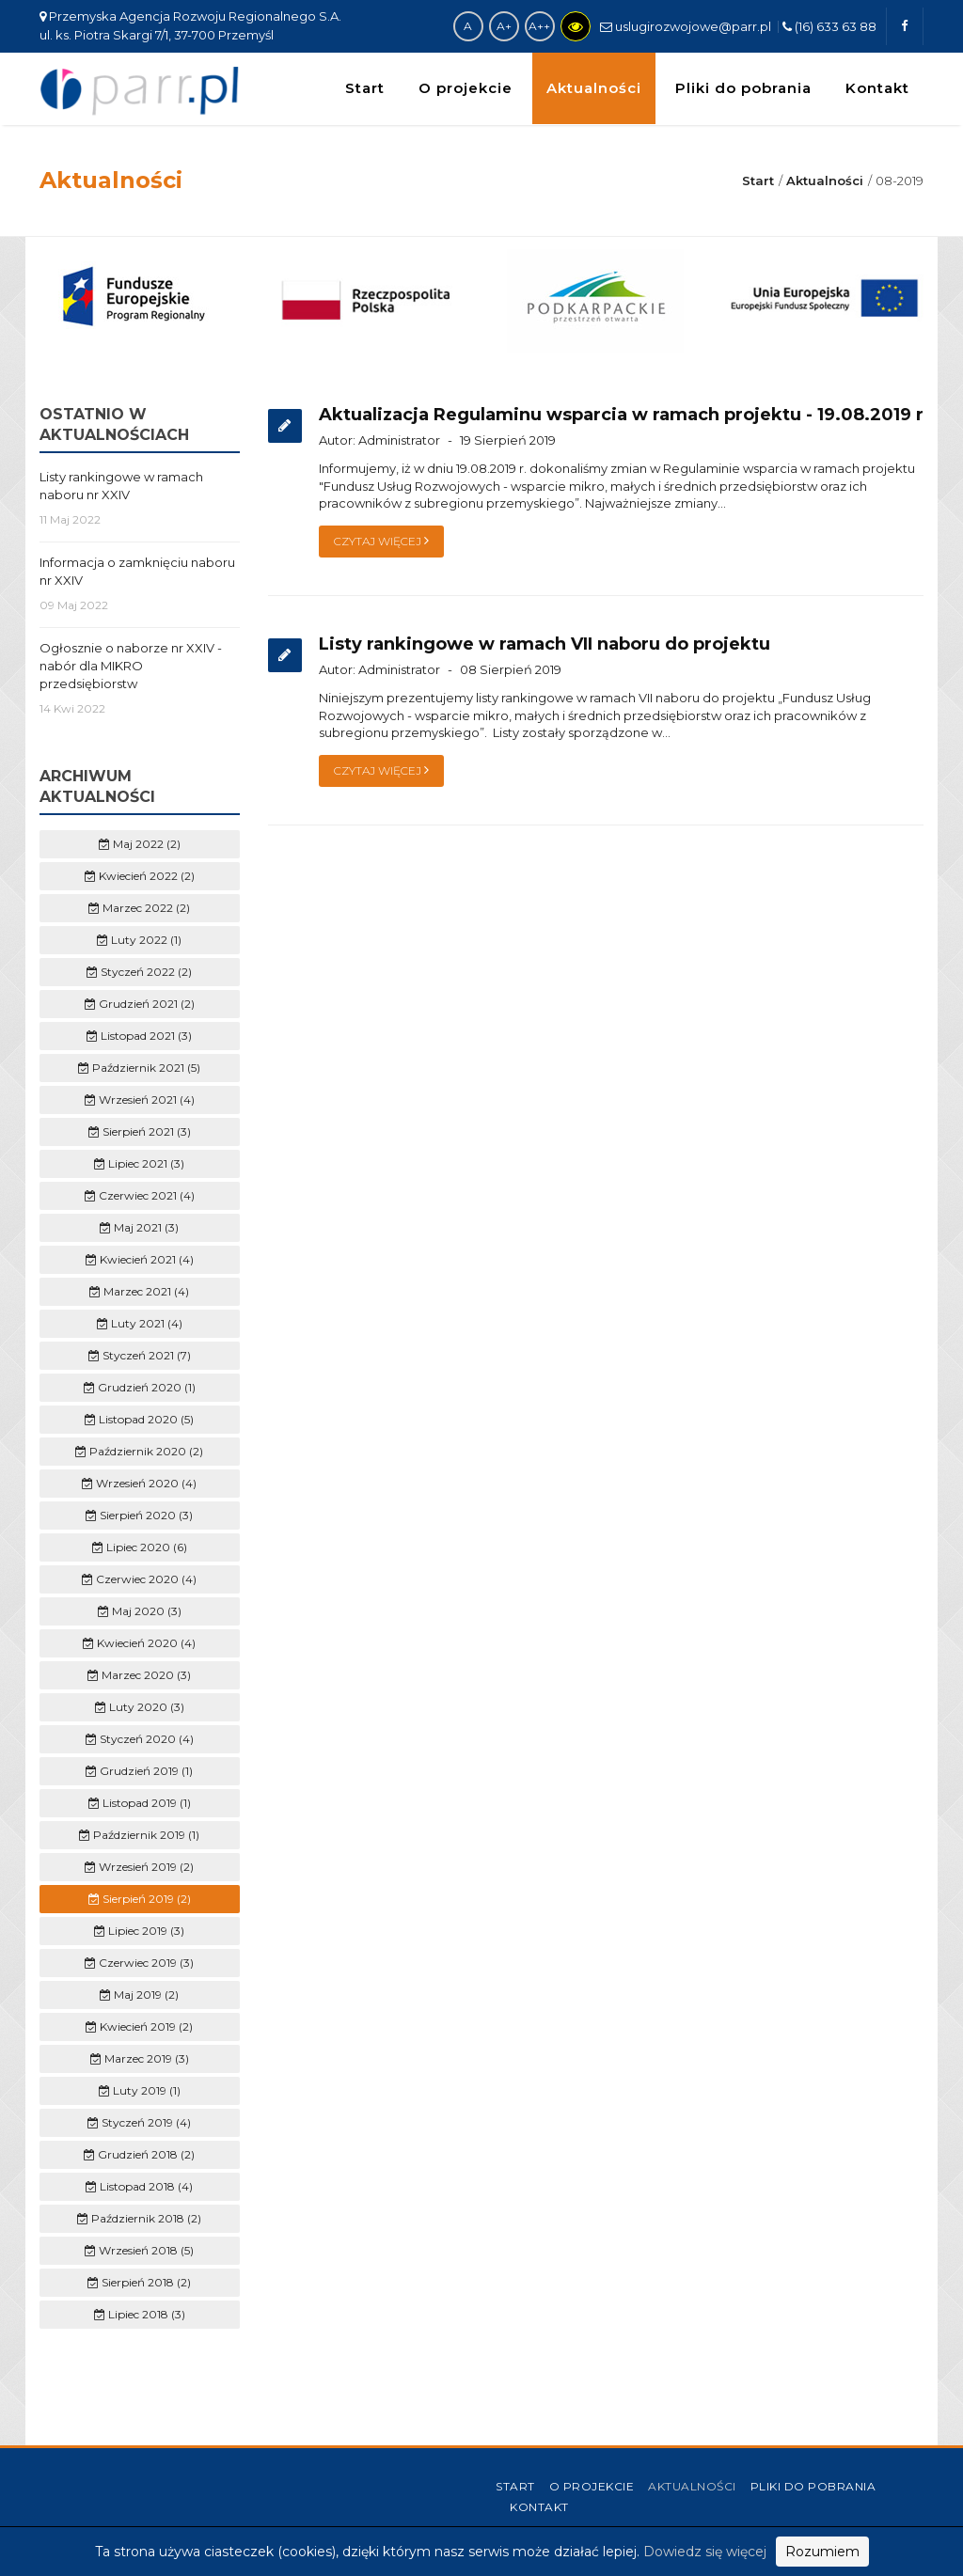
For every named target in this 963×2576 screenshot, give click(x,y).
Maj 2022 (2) (140, 844)
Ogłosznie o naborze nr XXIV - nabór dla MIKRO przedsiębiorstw (130, 665)
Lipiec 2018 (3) (139, 2314)
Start (365, 88)
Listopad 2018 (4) (139, 2186)
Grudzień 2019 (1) (139, 1771)
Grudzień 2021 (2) (140, 1004)
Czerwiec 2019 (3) (139, 1963)
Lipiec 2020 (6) (139, 1547)
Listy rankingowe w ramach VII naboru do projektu (544, 644)
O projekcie (465, 88)
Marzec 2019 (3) (139, 2058)
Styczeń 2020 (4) (140, 1739)
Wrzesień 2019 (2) (139, 1867)
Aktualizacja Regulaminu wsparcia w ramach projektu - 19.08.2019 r (621, 414)
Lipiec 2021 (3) (139, 1163)
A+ (504, 26)
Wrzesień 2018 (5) (139, 2250)
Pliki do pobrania (743, 88)
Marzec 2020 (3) (139, 1675)
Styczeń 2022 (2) (139, 972)
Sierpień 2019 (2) (139, 1899)
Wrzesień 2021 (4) (140, 1099)
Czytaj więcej (381, 541)
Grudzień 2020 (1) (140, 1387)
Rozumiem (822, 2551)
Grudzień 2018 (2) (139, 2154)
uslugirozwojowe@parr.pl (685, 26)
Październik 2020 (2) (139, 1451)
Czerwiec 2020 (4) (139, 1579)
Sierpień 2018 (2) (139, 2282)
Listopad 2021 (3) (139, 1036)
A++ (539, 26)
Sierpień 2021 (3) (139, 1131)
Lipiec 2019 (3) (139, 1931)
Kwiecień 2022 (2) (140, 876)
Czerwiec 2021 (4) (140, 1195)
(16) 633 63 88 (829, 26)
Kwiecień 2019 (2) (139, 2026)
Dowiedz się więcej (704, 2551)
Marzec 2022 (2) (139, 908)
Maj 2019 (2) (139, 1994)
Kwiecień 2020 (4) (139, 1643)
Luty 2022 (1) (139, 940)
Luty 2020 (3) (139, 1707)
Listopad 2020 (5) (139, 1419)
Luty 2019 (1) (140, 2090)
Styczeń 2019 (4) (139, 2122)
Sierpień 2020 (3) (139, 1515)
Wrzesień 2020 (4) (139, 1483)
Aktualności (593, 88)
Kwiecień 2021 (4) (140, 1259)
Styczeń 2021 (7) (139, 1355)
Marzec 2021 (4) (139, 1291)
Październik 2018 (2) (139, 2218)
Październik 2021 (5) (139, 1067)
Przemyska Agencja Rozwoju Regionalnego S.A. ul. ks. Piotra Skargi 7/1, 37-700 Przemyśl (190, 25)
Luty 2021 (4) (139, 1323)
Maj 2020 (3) (140, 1611)
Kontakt (877, 88)
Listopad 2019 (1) (139, 1803)
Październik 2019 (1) (139, 1835)
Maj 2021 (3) (139, 1227)
